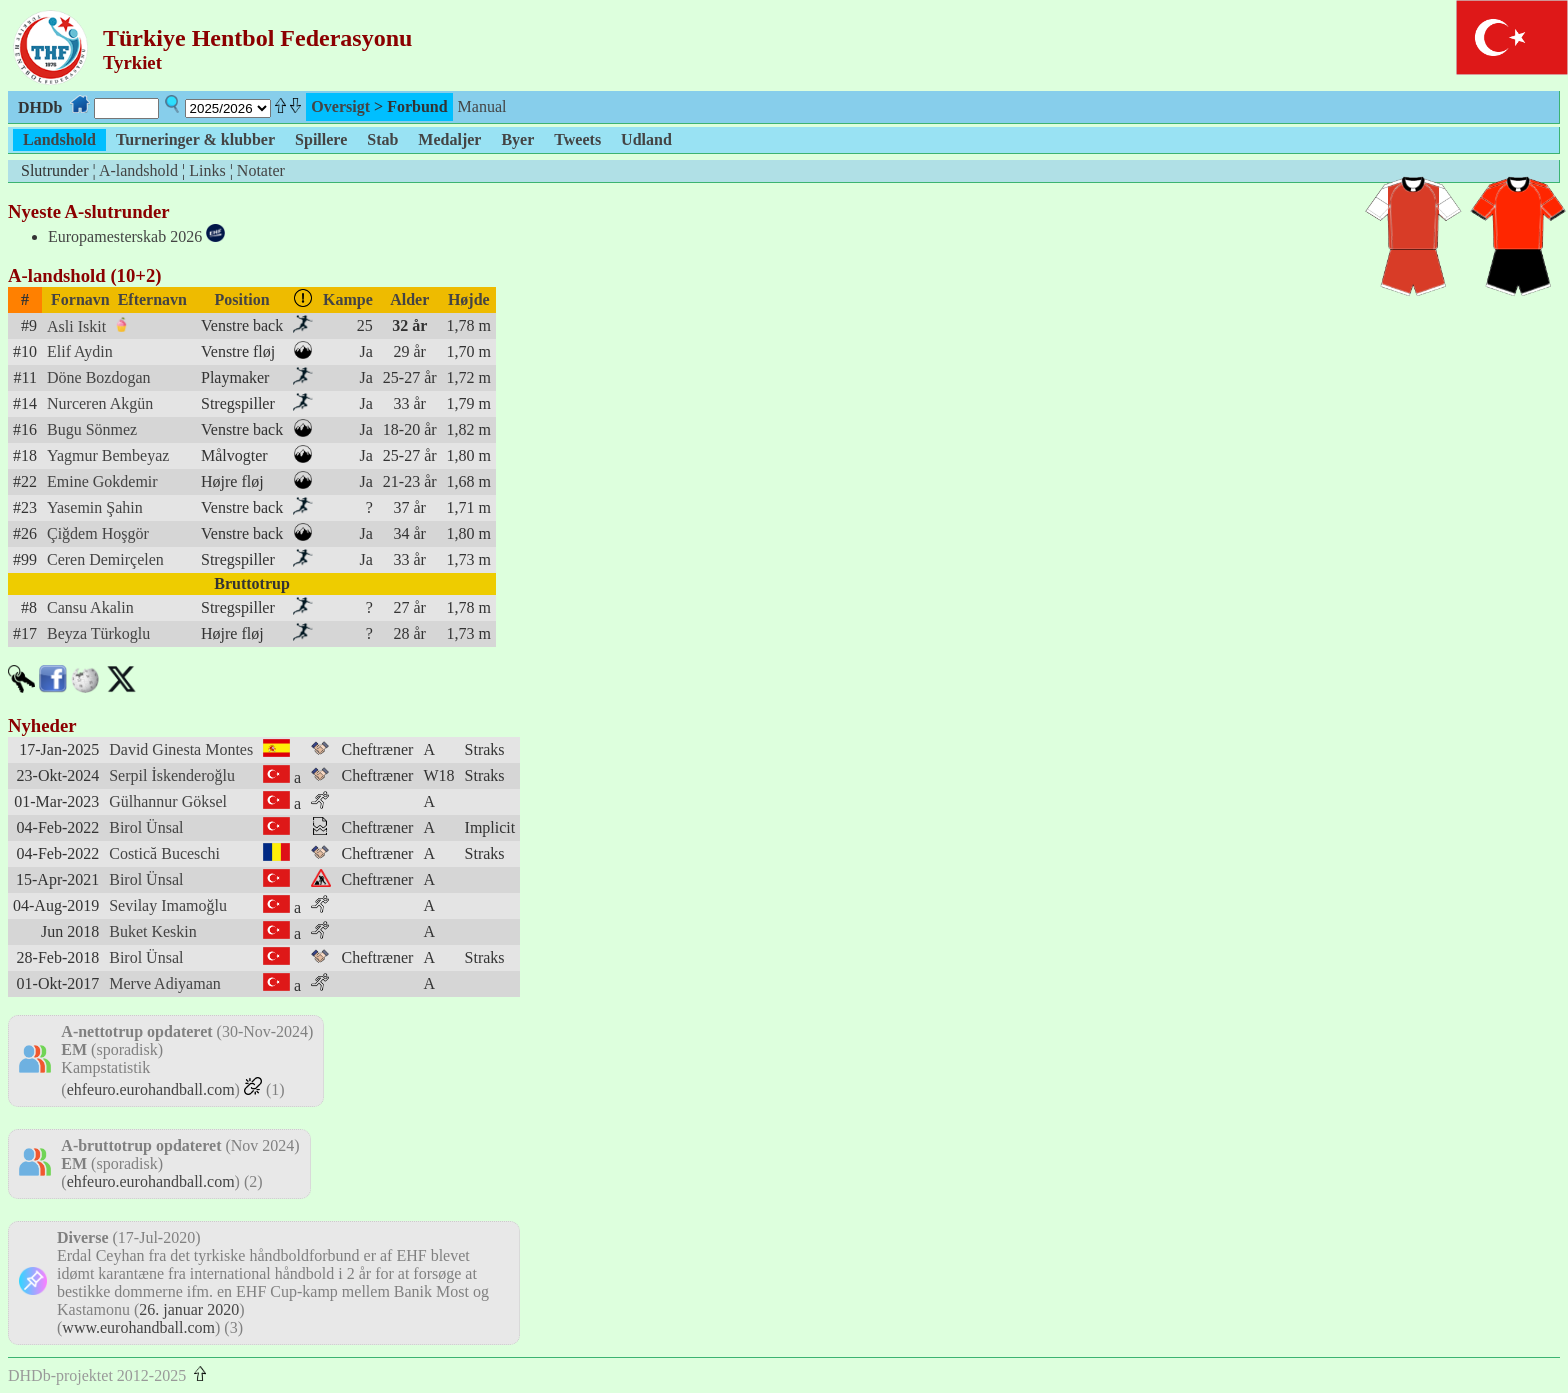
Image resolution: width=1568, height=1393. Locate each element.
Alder (409, 299)
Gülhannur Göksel (168, 801)
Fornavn (80, 299)
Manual (482, 106)
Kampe (348, 299)
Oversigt (340, 106)
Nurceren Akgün (100, 403)
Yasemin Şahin (95, 507)
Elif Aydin (80, 351)
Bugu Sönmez (92, 429)
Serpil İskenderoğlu (172, 775)
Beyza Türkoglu (98, 633)
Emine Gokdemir (102, 481)
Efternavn (152, 299)
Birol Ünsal (146, 827)
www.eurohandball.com (138, 1327)
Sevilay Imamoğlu (168, 905)
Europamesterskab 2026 (125, 236)
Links (207, 170)
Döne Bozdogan (99, 377)
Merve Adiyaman (165, 983)
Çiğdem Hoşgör (98, 533)
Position (242, 299)
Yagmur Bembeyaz (108, 455)
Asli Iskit (76, 326)
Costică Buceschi (164, 853)
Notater (261, 170)
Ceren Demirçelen (105, 559)
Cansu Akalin (90, 607)
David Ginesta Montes (181, 749)
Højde (469, 299)
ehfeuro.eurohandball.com (151, 1089)
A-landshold (138, 170)
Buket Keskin (153, 931)
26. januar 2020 (189, 1309)
